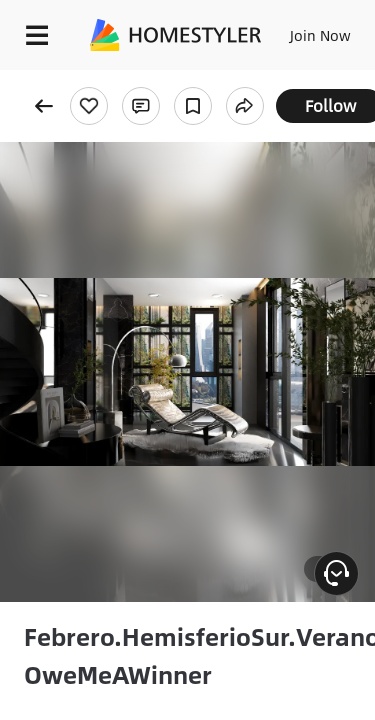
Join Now (320, 35)
